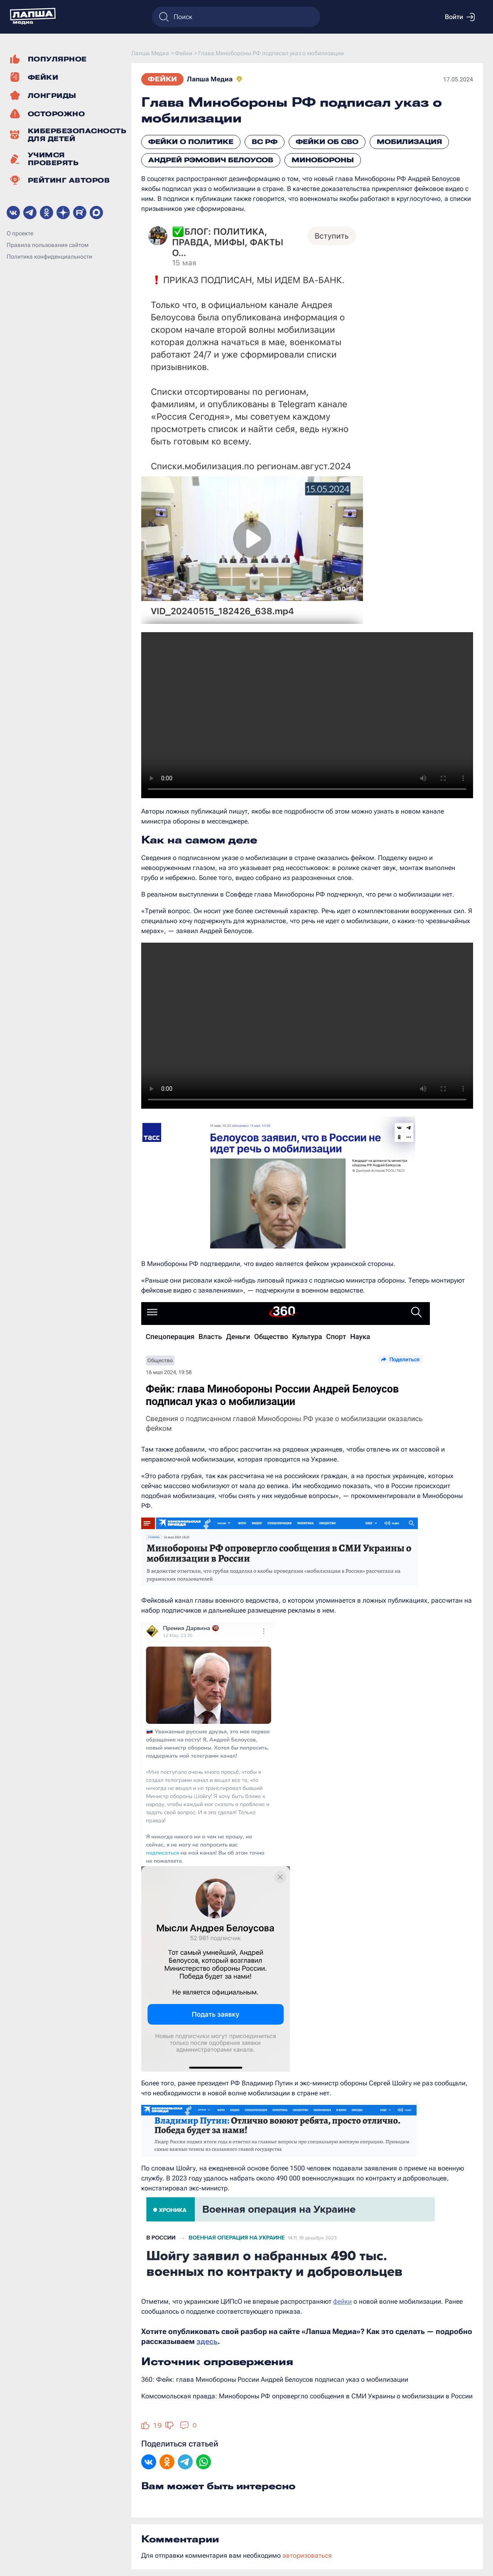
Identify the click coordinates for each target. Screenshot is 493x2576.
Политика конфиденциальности (49, 256)
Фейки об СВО (327, 142)
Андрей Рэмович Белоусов (210, 160)
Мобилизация (409, 142)
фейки (342, 2301)
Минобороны (323, 160)
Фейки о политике (190, 142)
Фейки (162, 79)
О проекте (20, 233)
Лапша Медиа (210, 79)
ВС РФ (264, 142)
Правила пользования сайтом (47, 245)
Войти (460, 17)
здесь (207, 2341)
